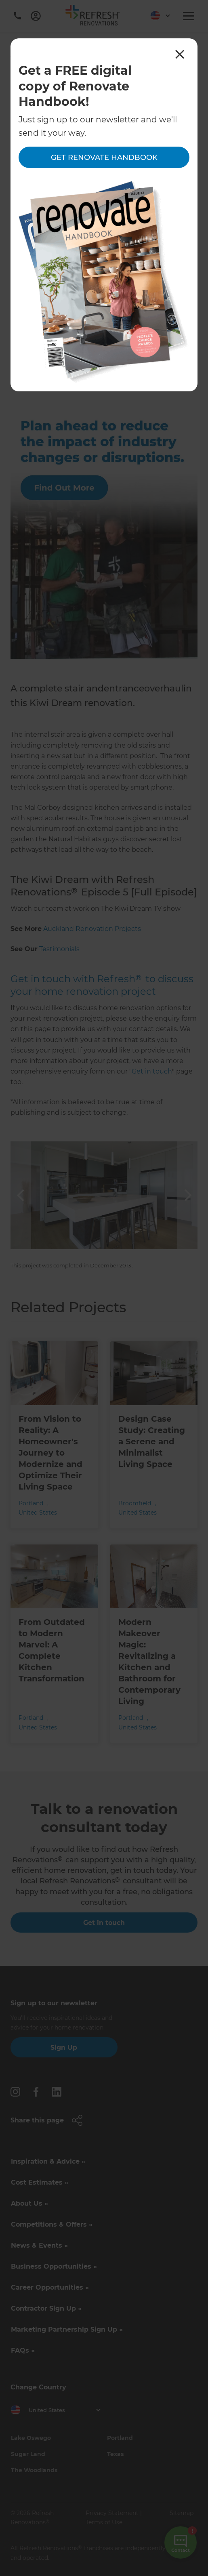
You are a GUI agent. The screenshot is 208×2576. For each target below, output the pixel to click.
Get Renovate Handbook (104, 157)
